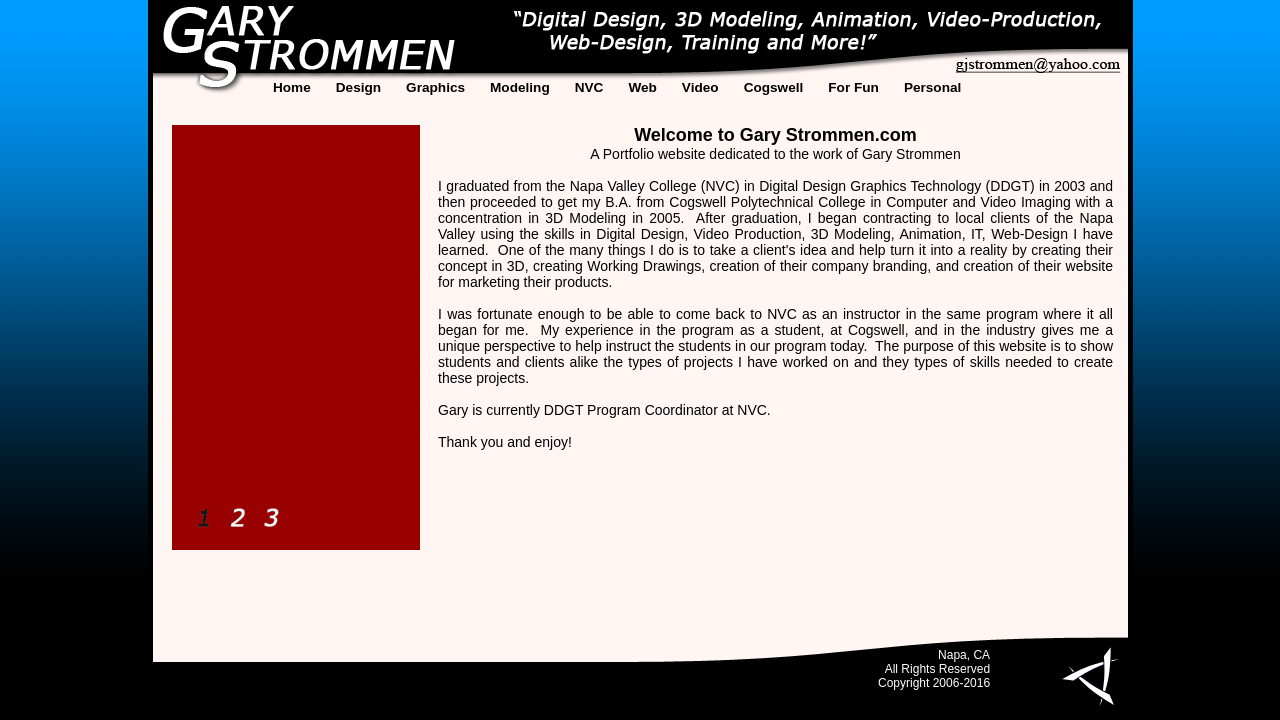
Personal (932, 87)
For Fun (853, 87)
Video (700, 87)
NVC (589, 87)
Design (358, 87)
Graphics (435, 87)
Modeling (520, 87)
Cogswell (774, 87)
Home (292, 87)
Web (642, 87)
